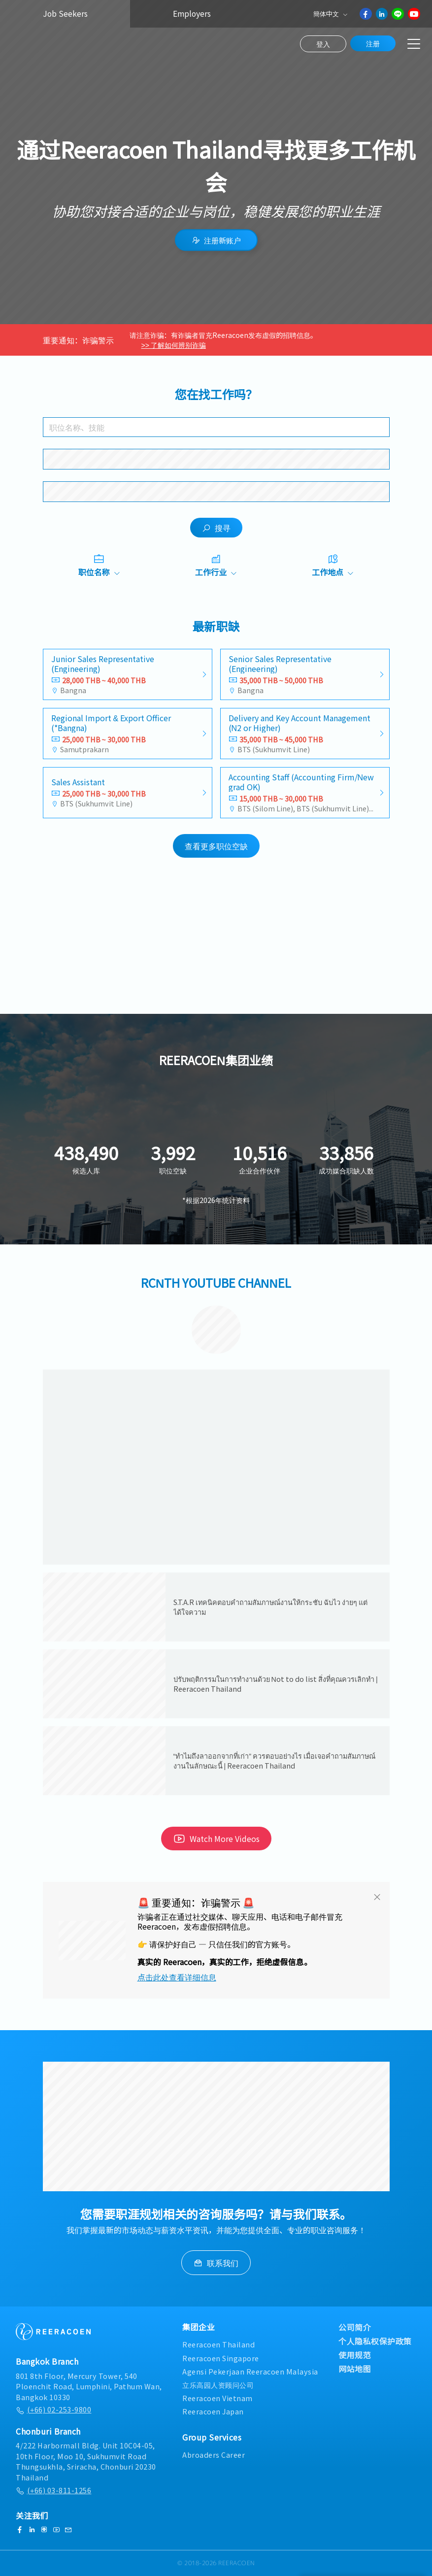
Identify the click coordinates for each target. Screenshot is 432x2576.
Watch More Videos (216, 1838)
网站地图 (354, 2369)
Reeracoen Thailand (218, 2344)
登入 (323, 44)
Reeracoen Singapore (220, 2358)
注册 (373, 43)
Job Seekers (65, 13)
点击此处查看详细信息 (176, 1977)
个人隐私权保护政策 (375, 2341)
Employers (192, 13)
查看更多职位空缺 (216, 846)
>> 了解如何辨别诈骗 (173, 345)
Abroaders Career (213, 2454)
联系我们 (216, 2263)
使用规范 (354, 2355)
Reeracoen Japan (213, 2411)
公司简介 (354, 2327)
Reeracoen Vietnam (217, 2398)
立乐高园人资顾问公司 (218, 2384)
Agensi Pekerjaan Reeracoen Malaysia (250, 2371)
